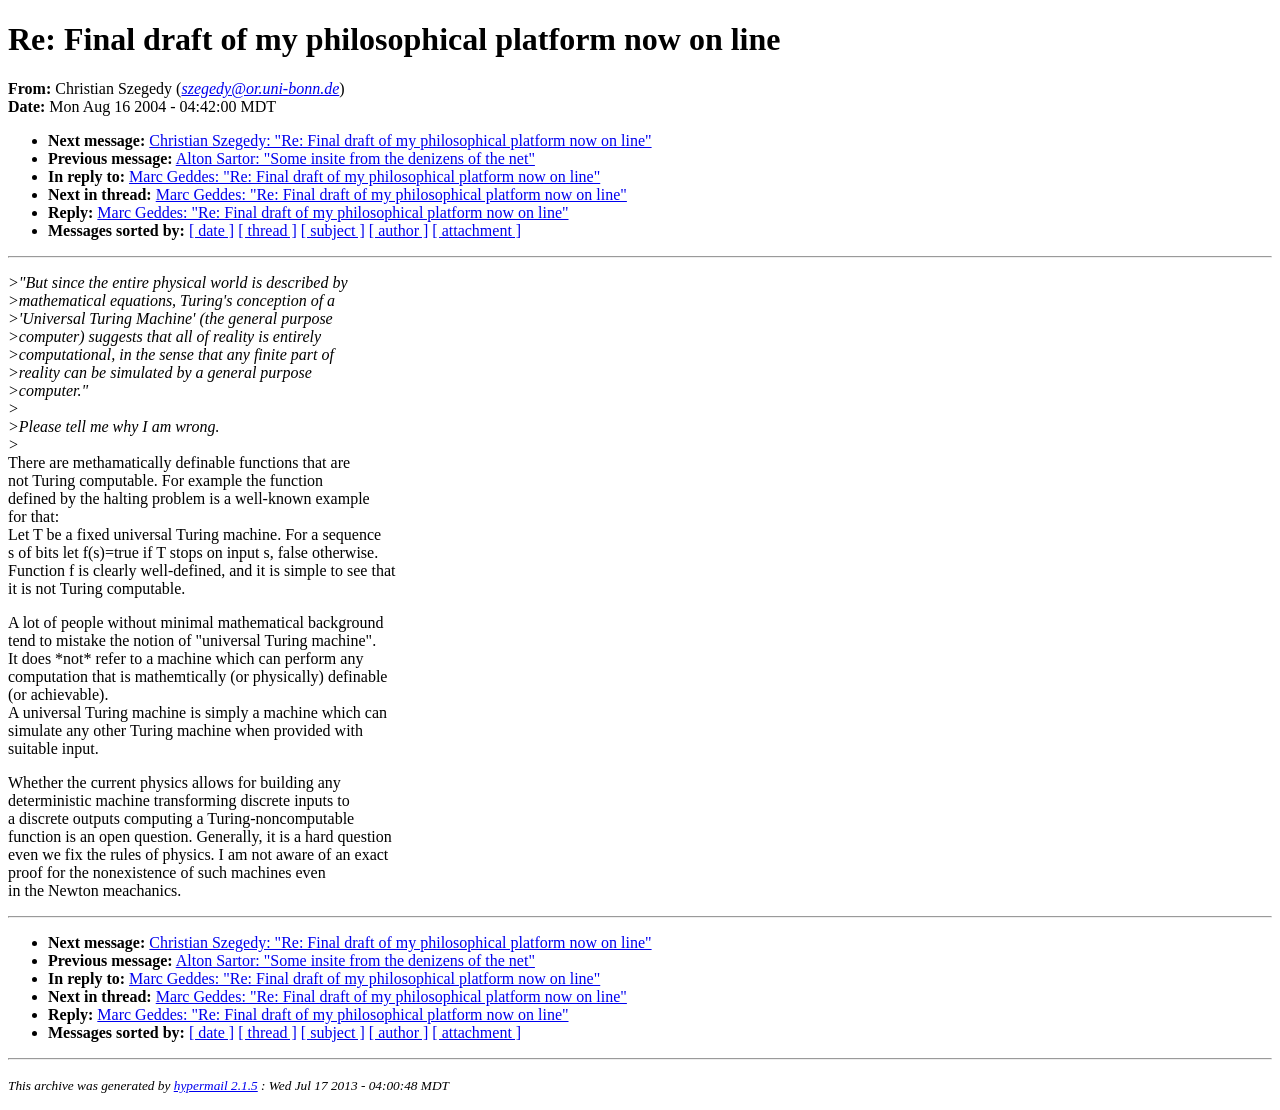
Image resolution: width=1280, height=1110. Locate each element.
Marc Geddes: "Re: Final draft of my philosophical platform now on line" (364, 176)
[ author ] (399, 230)
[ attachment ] (476, 230)
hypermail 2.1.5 (216, 1085)
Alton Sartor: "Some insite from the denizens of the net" (355, 158)
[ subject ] (333, 230)
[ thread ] (267, 230)
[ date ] (211, 230)
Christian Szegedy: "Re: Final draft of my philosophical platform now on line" (400, 140)
